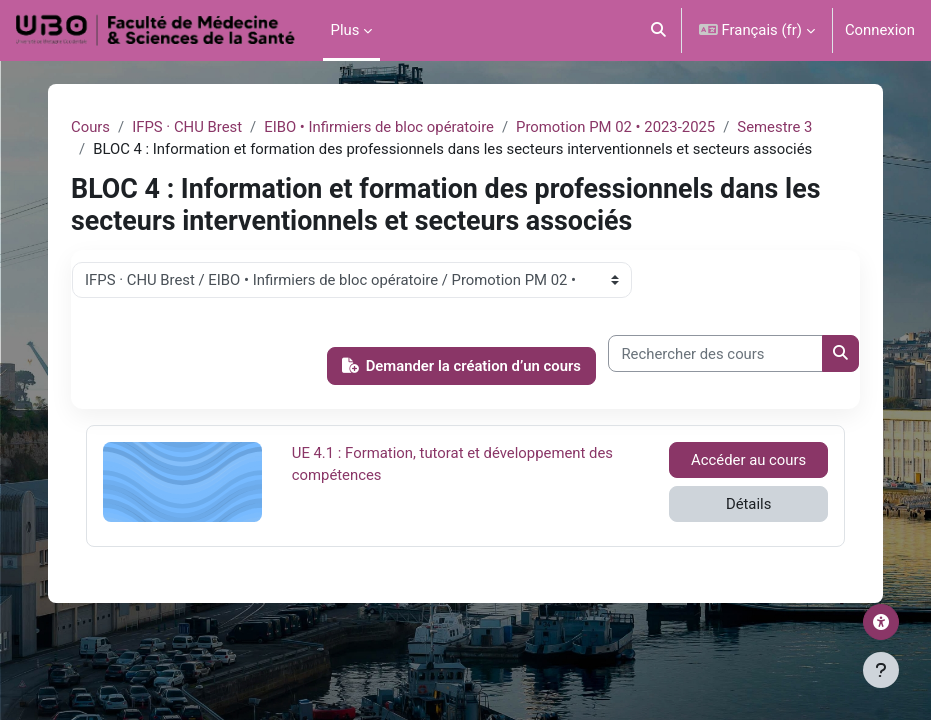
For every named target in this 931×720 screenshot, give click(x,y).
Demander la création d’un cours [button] (461, 366)
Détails (748, 504)
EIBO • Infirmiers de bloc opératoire (379, 127)
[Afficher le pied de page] (881, 670)
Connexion (880, 30)
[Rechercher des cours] (715, 353)
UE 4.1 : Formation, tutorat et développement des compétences (452, 463)
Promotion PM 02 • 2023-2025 (615, 127)
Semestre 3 (774, 127)
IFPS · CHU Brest (187, 127)
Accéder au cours (748, 460)
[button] (658, 30)
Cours (90, 127)
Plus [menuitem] (345, 30)
